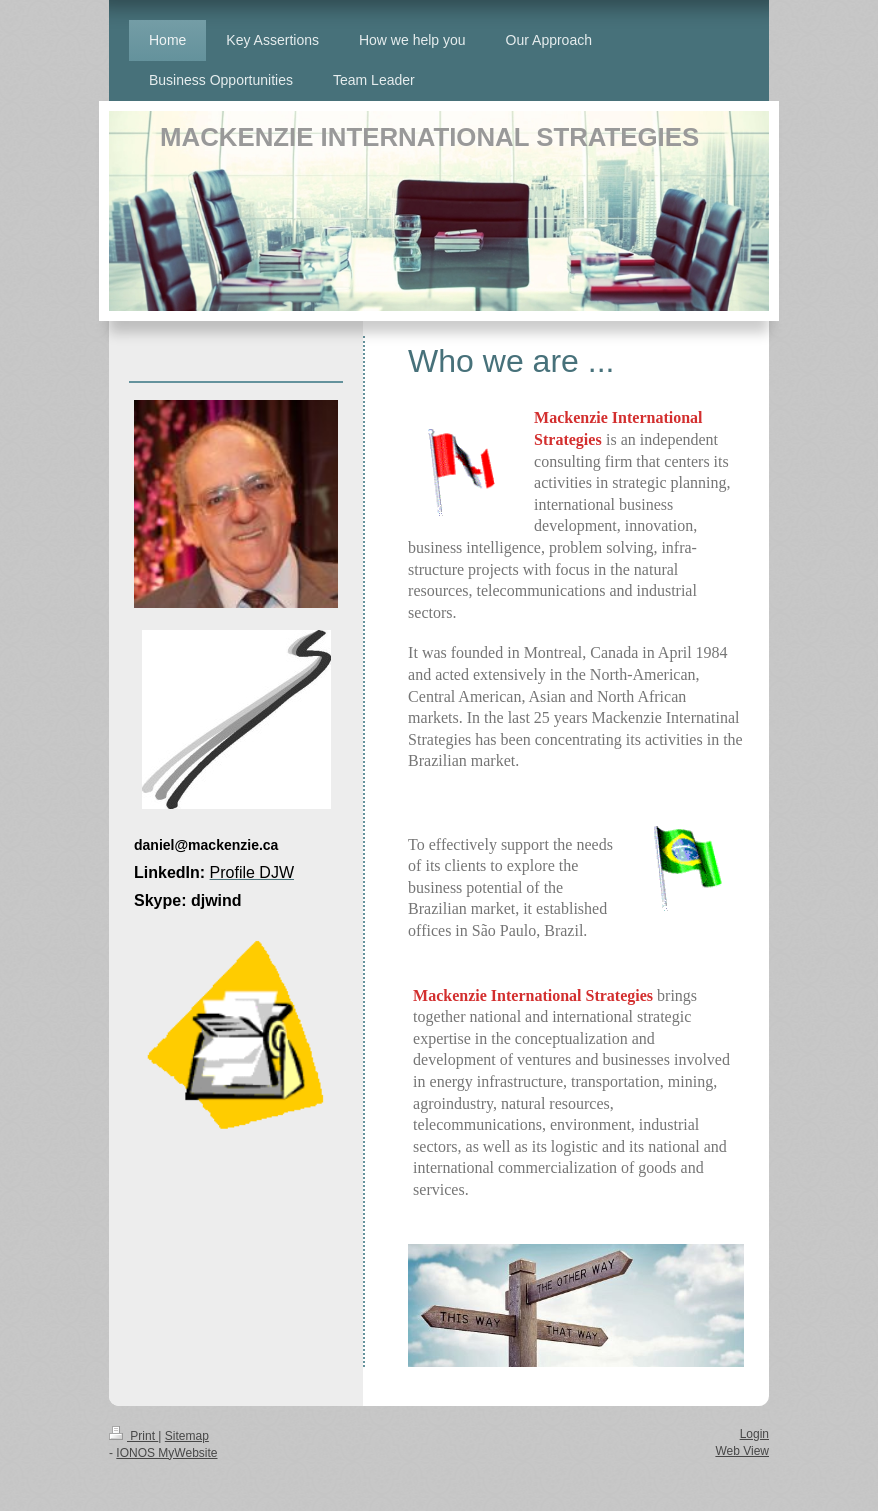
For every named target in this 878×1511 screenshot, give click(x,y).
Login (754, 1434)
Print (133, 1436)
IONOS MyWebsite (166, 1453)
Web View (742, 1451)
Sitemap (187, 1436)
